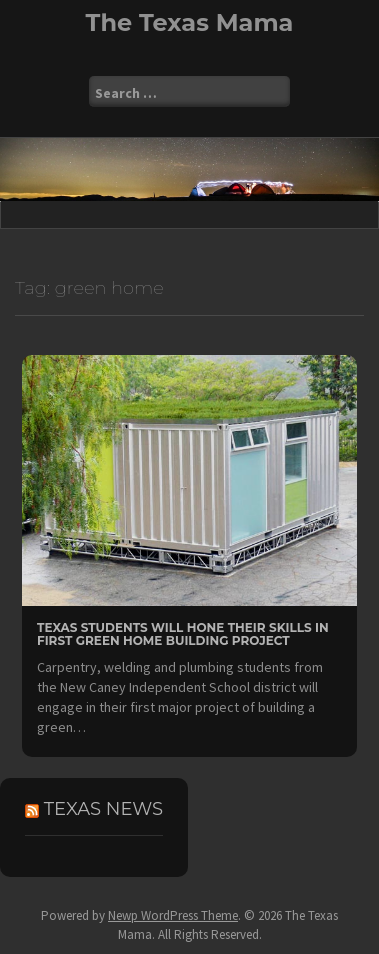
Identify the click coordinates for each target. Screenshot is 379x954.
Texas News (103, 809)
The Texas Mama (190, 22)
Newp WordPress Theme (173, 915)
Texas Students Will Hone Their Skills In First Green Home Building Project (183, 634)
